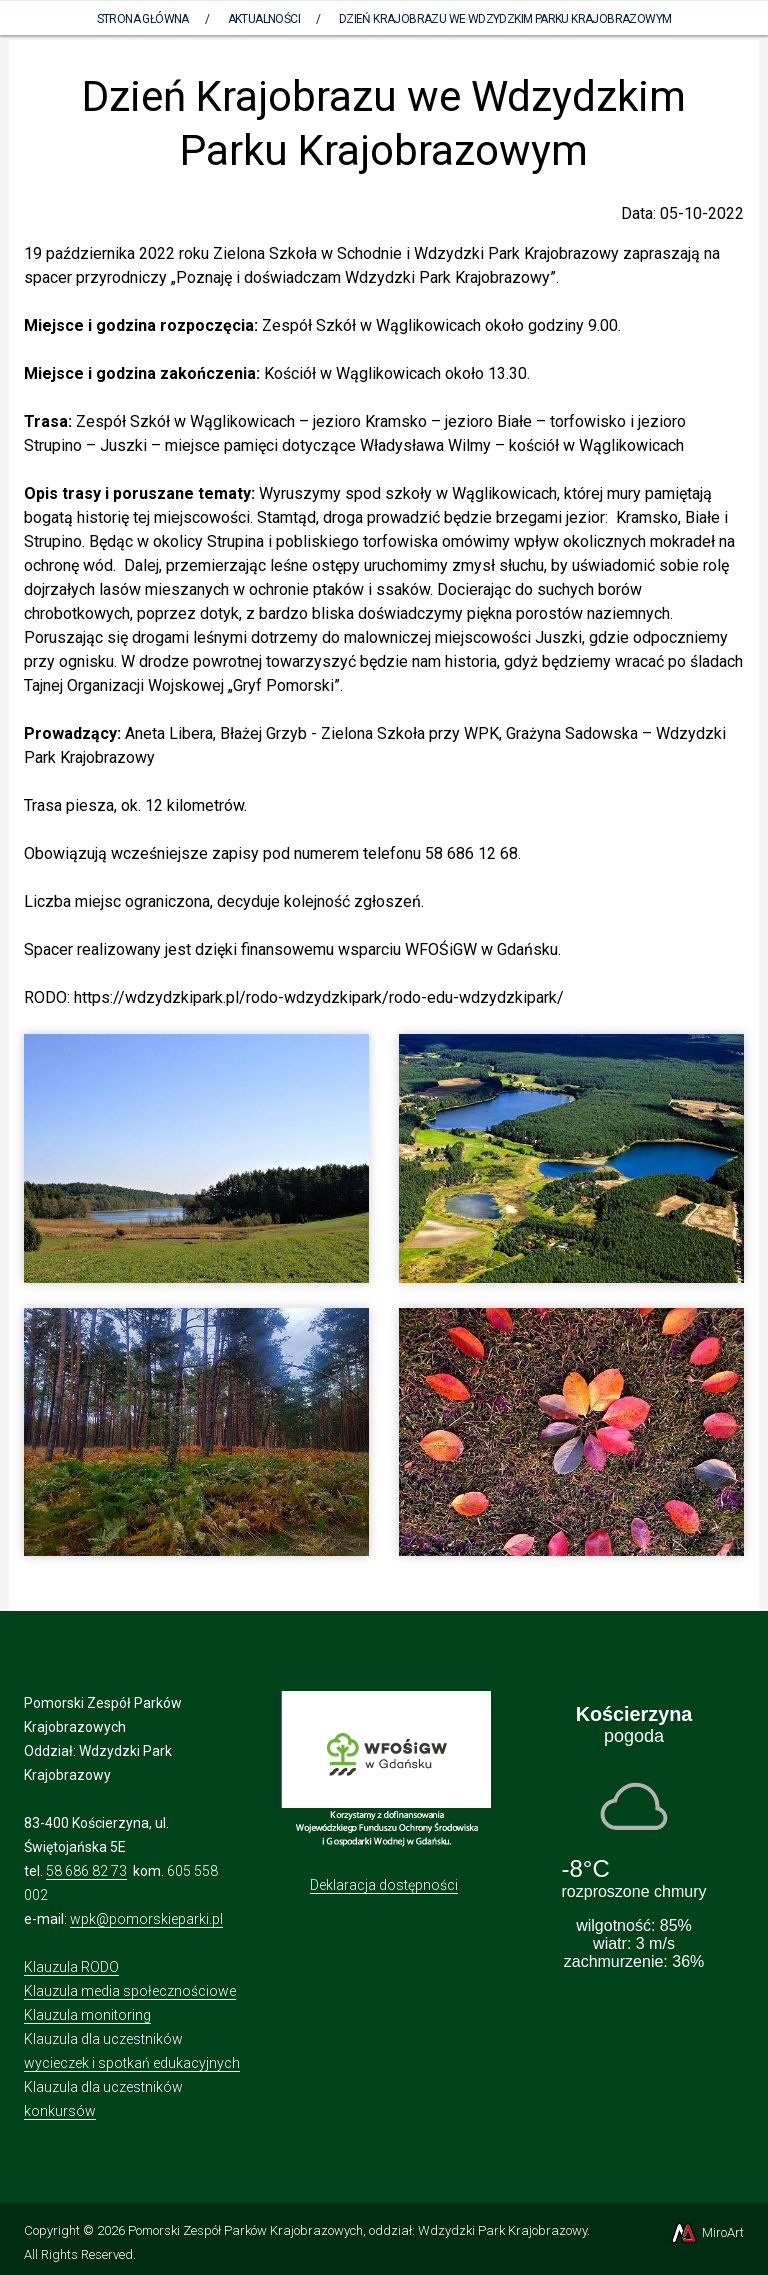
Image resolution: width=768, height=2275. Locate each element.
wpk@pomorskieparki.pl (146, 1919)
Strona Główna (143, 19)
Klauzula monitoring (87, 2015)
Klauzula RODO (71, 1967)
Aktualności (264, 19)
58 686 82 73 (86, 1871)
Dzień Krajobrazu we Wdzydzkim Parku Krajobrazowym (505, 19)
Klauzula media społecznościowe (130, 1991)
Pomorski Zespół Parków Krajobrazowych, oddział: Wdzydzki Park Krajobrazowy (357, 2230)
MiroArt (706, 2232)
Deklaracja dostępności (384, 1885)
